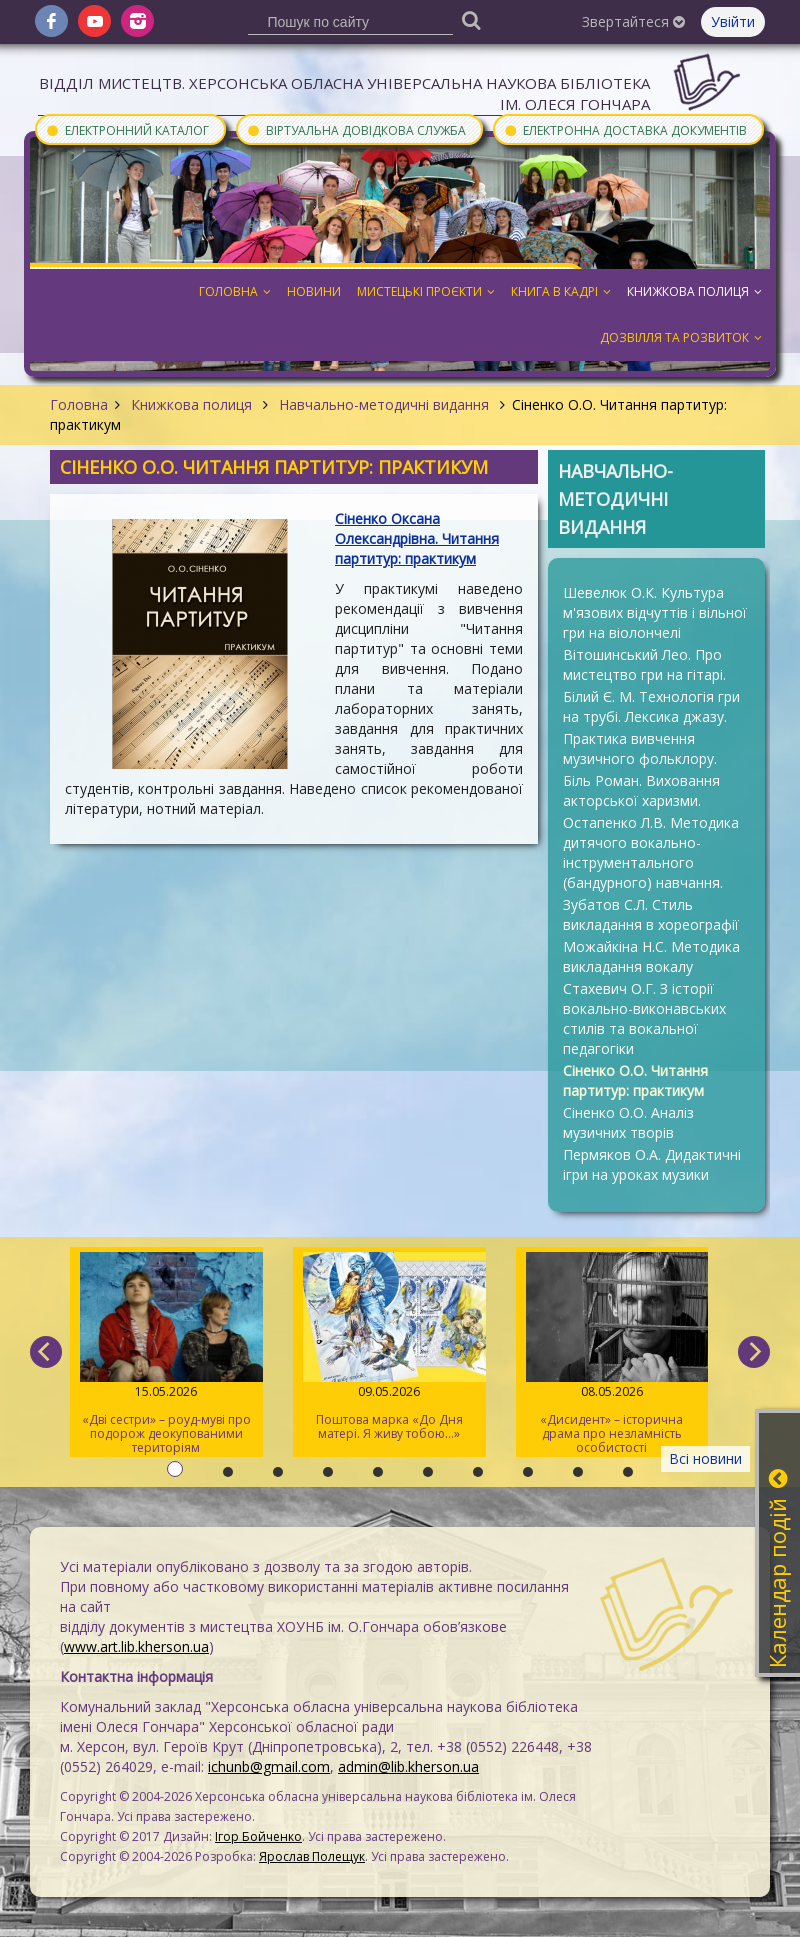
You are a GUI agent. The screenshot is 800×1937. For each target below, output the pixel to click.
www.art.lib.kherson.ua (136, 1646)
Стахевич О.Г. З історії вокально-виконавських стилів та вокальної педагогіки (644, 1018)
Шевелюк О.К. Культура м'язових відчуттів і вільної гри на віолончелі (655, 612)
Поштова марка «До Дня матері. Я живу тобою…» (389, 1347)
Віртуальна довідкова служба (356, 129)
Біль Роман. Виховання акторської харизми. (641, 790)
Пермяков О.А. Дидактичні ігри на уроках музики (652, 1164)
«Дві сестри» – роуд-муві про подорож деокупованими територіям (166, 1354)
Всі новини (705, 1458)
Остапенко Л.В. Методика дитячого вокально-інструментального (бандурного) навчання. (651, 852)
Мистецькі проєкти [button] (426, 291)
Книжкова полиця (191, 404)
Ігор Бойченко (258, 1836)
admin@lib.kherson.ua (408, 1766)
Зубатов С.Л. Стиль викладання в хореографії (651, 914)
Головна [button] (235, 291)
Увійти (733, 21)
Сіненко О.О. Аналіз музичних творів (628, 1122)
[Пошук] (472, 19)
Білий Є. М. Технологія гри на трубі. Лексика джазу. (651, 706)
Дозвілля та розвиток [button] (681, 337)
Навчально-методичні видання (384, 404)
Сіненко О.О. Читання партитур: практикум (635, 1080)
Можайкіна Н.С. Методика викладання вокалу (651, 956)
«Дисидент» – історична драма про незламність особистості (612, 1354)
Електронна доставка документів (625, 129)
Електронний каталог (127, 129)
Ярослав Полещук (312, 1856)
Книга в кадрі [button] (561, 291)
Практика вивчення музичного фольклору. (640, 748)
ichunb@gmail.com (269, 1766)
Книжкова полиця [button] (694, 291)
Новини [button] (314, 291)
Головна (79, 404)
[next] (754, 1352)
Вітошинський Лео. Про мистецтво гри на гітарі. (644, 664)
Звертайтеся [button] (633, 21)
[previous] (46, 1352)
